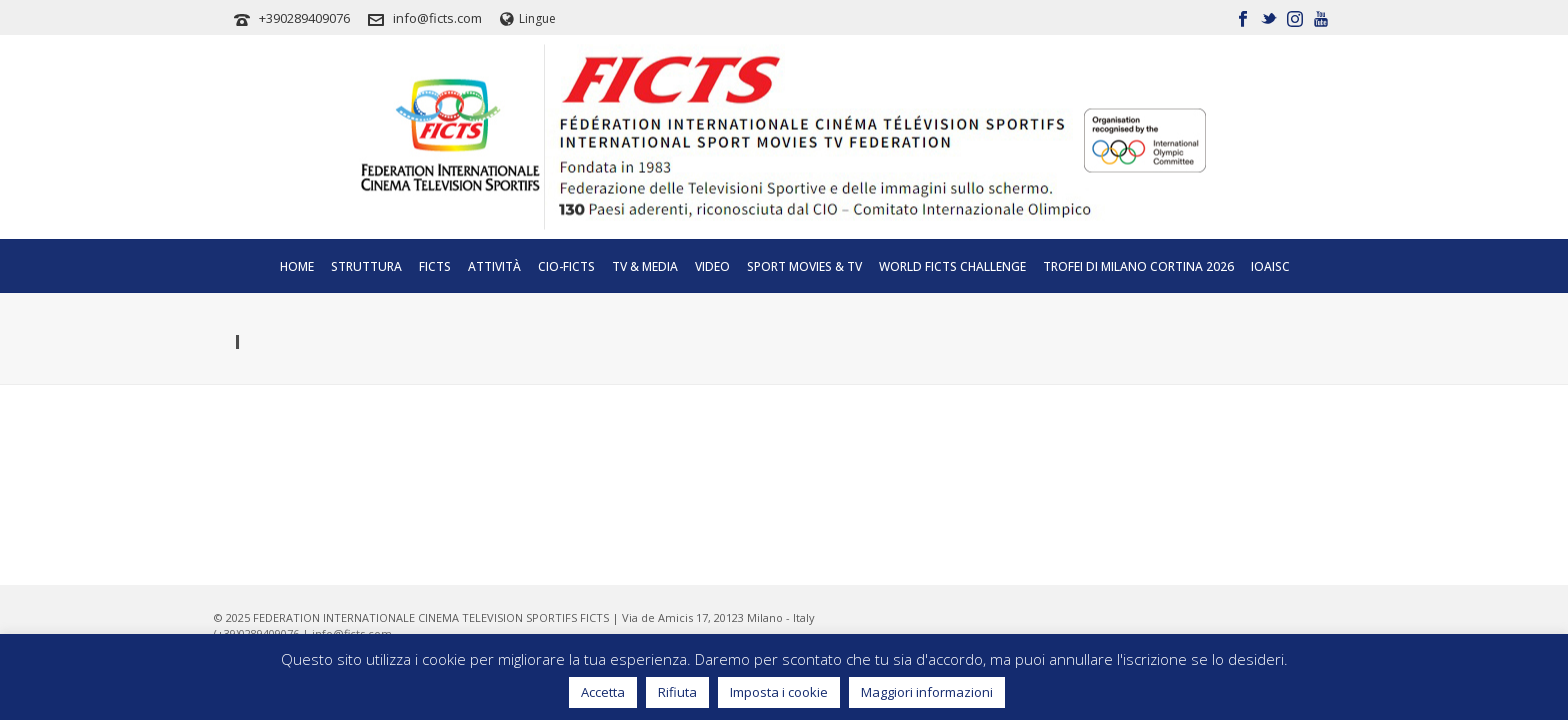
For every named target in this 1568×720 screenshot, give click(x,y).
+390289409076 (304, 18)
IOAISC (1270, 266)
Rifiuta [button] (677, 692)
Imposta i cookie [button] (779, 692)
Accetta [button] (603, 692)
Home (297, 266)
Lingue (528, 18)
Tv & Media (645, 266)
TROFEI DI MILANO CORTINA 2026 (1138, 266)
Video (712, 266)
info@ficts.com (437, 18)
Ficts (435, 266)
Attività (494, 266)
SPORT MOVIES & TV (804, 266)
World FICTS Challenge (952, 266)
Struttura (366, 266)
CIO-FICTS (566, 266)
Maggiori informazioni (927, 692)
